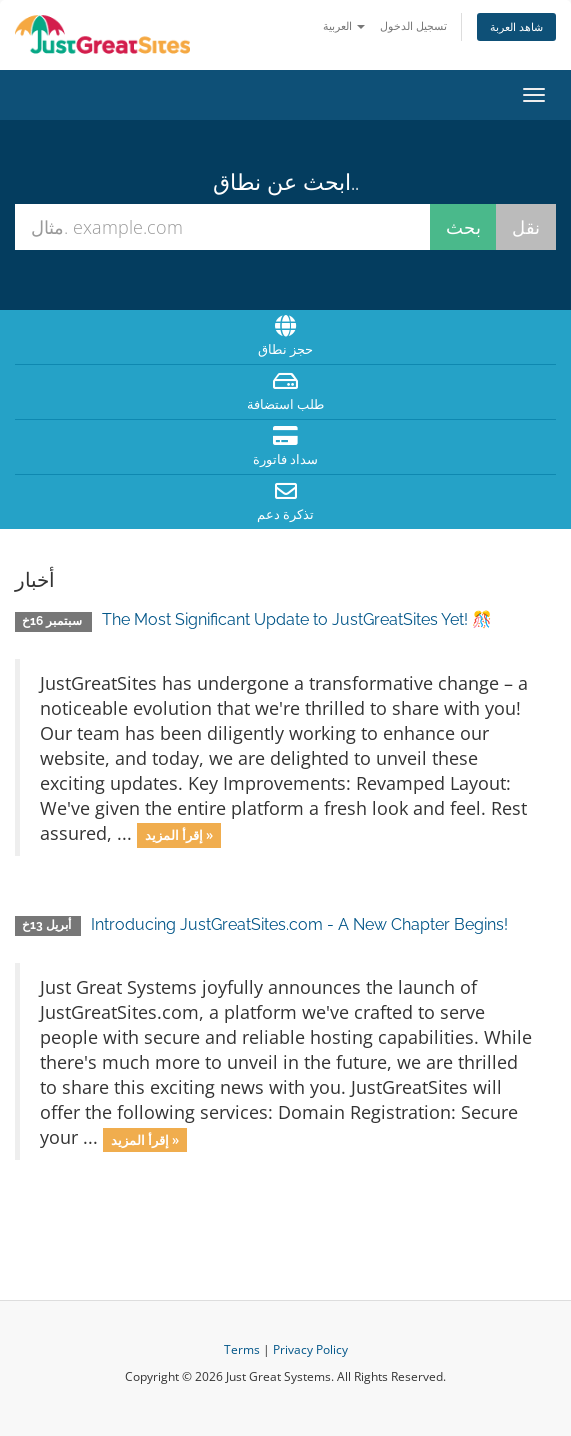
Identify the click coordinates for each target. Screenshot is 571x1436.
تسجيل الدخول (413, 25)
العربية (344, 25)
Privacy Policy (310, 1349)
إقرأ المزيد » (179, 835)
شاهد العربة (516, 26)
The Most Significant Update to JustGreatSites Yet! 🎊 (297, 619)
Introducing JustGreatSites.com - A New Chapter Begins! (299, 924)
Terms (242, 1349)
